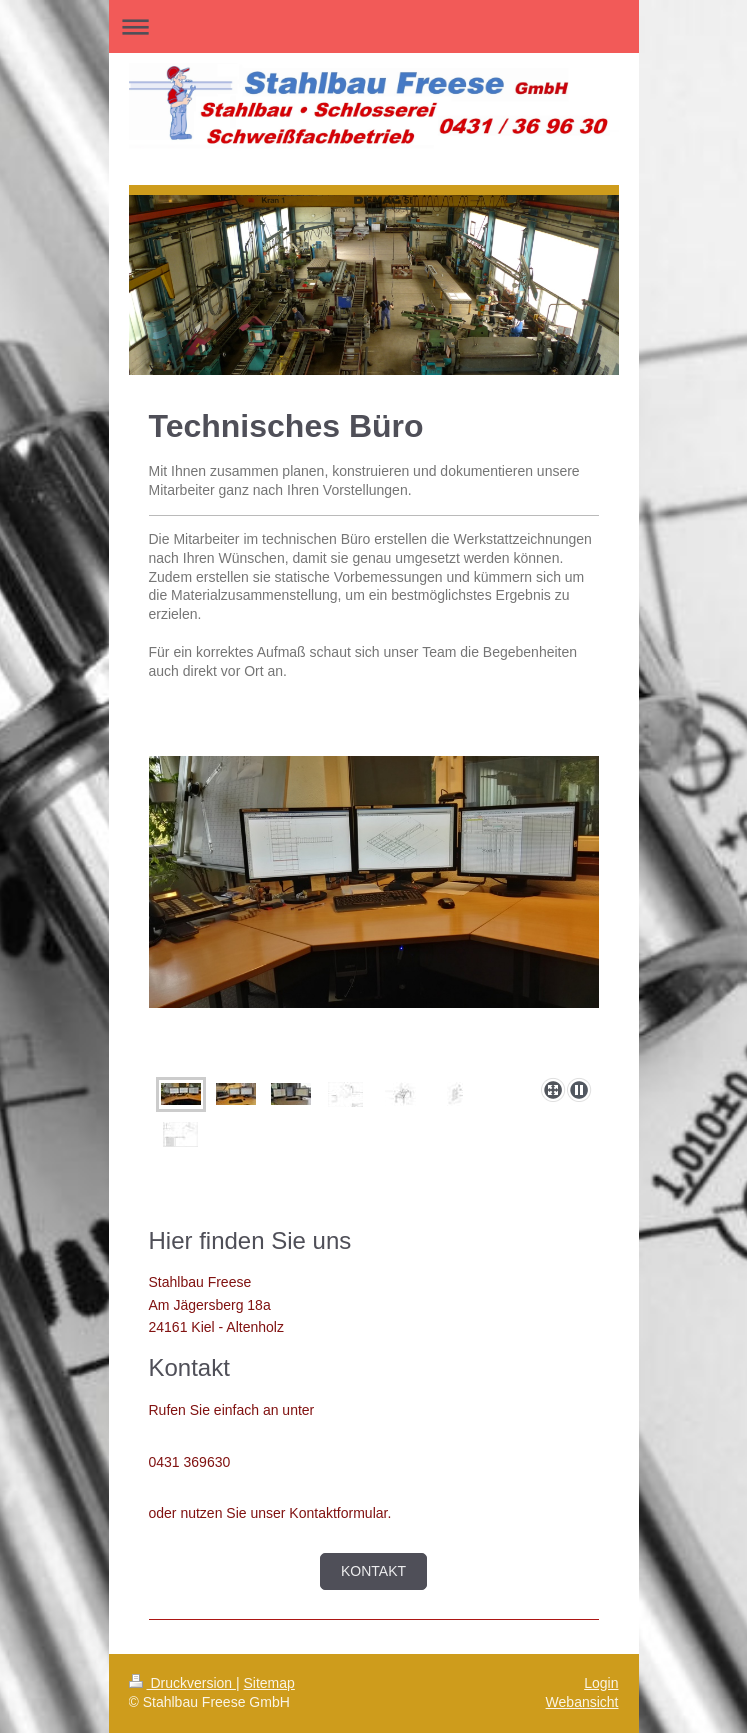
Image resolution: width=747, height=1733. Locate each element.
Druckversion (182, 1683)
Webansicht (582, 1702)
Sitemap (269, 1683)
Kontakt (373, 1571)
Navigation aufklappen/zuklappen (374, 26)
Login (601, 1683)
